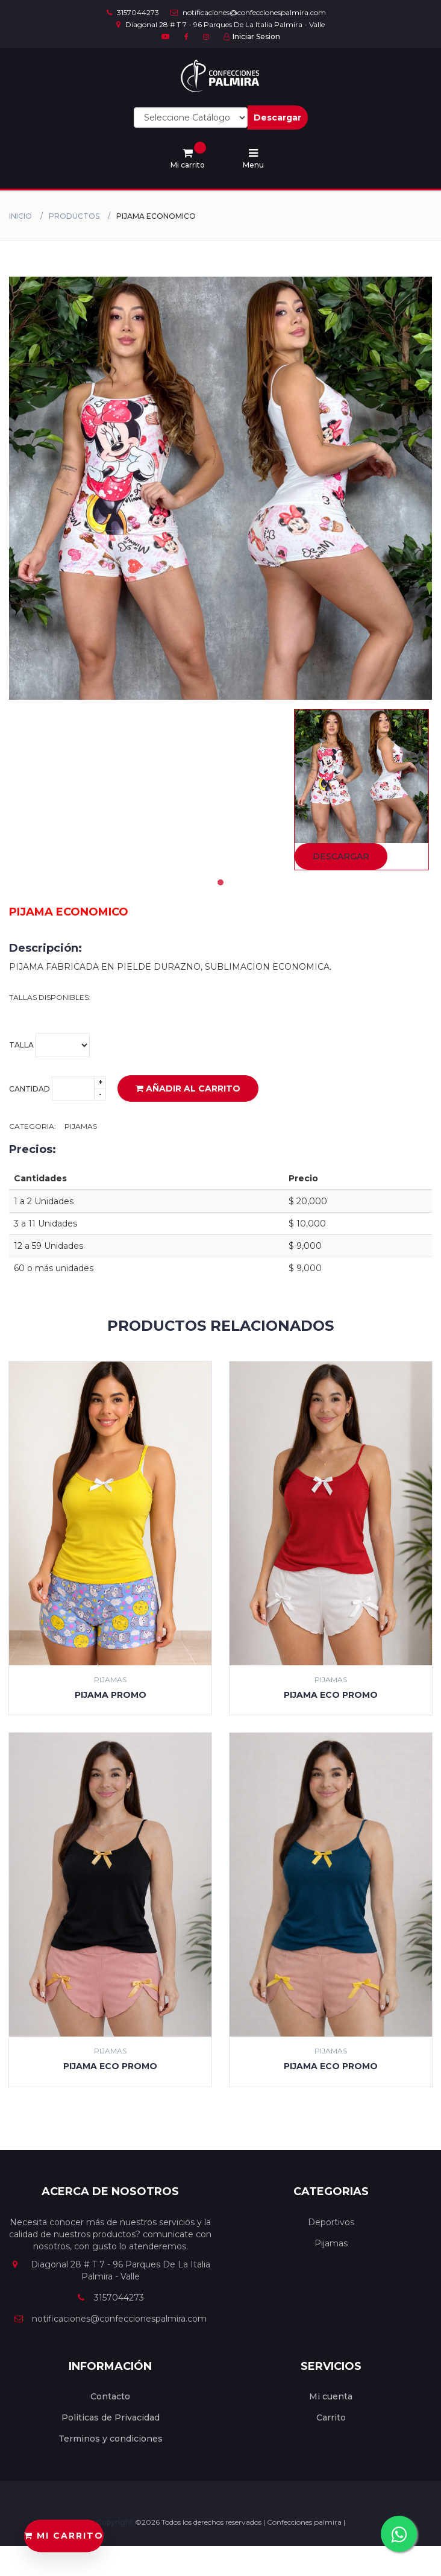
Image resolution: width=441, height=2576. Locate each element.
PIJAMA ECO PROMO (331, 1694)
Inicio (20, 216)
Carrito (331, 2417)
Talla (49, 1045)
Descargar (277, 117)
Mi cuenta (330, 2396)
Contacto (110, 2396)
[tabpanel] (361, 789)
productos (74, 216)
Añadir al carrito (188, 1088)
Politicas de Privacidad (110, 2417)
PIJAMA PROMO (110, 1694)
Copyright (115, 2522)
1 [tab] (220, 882)
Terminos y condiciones (110, 2438)
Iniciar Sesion (252, 36)
